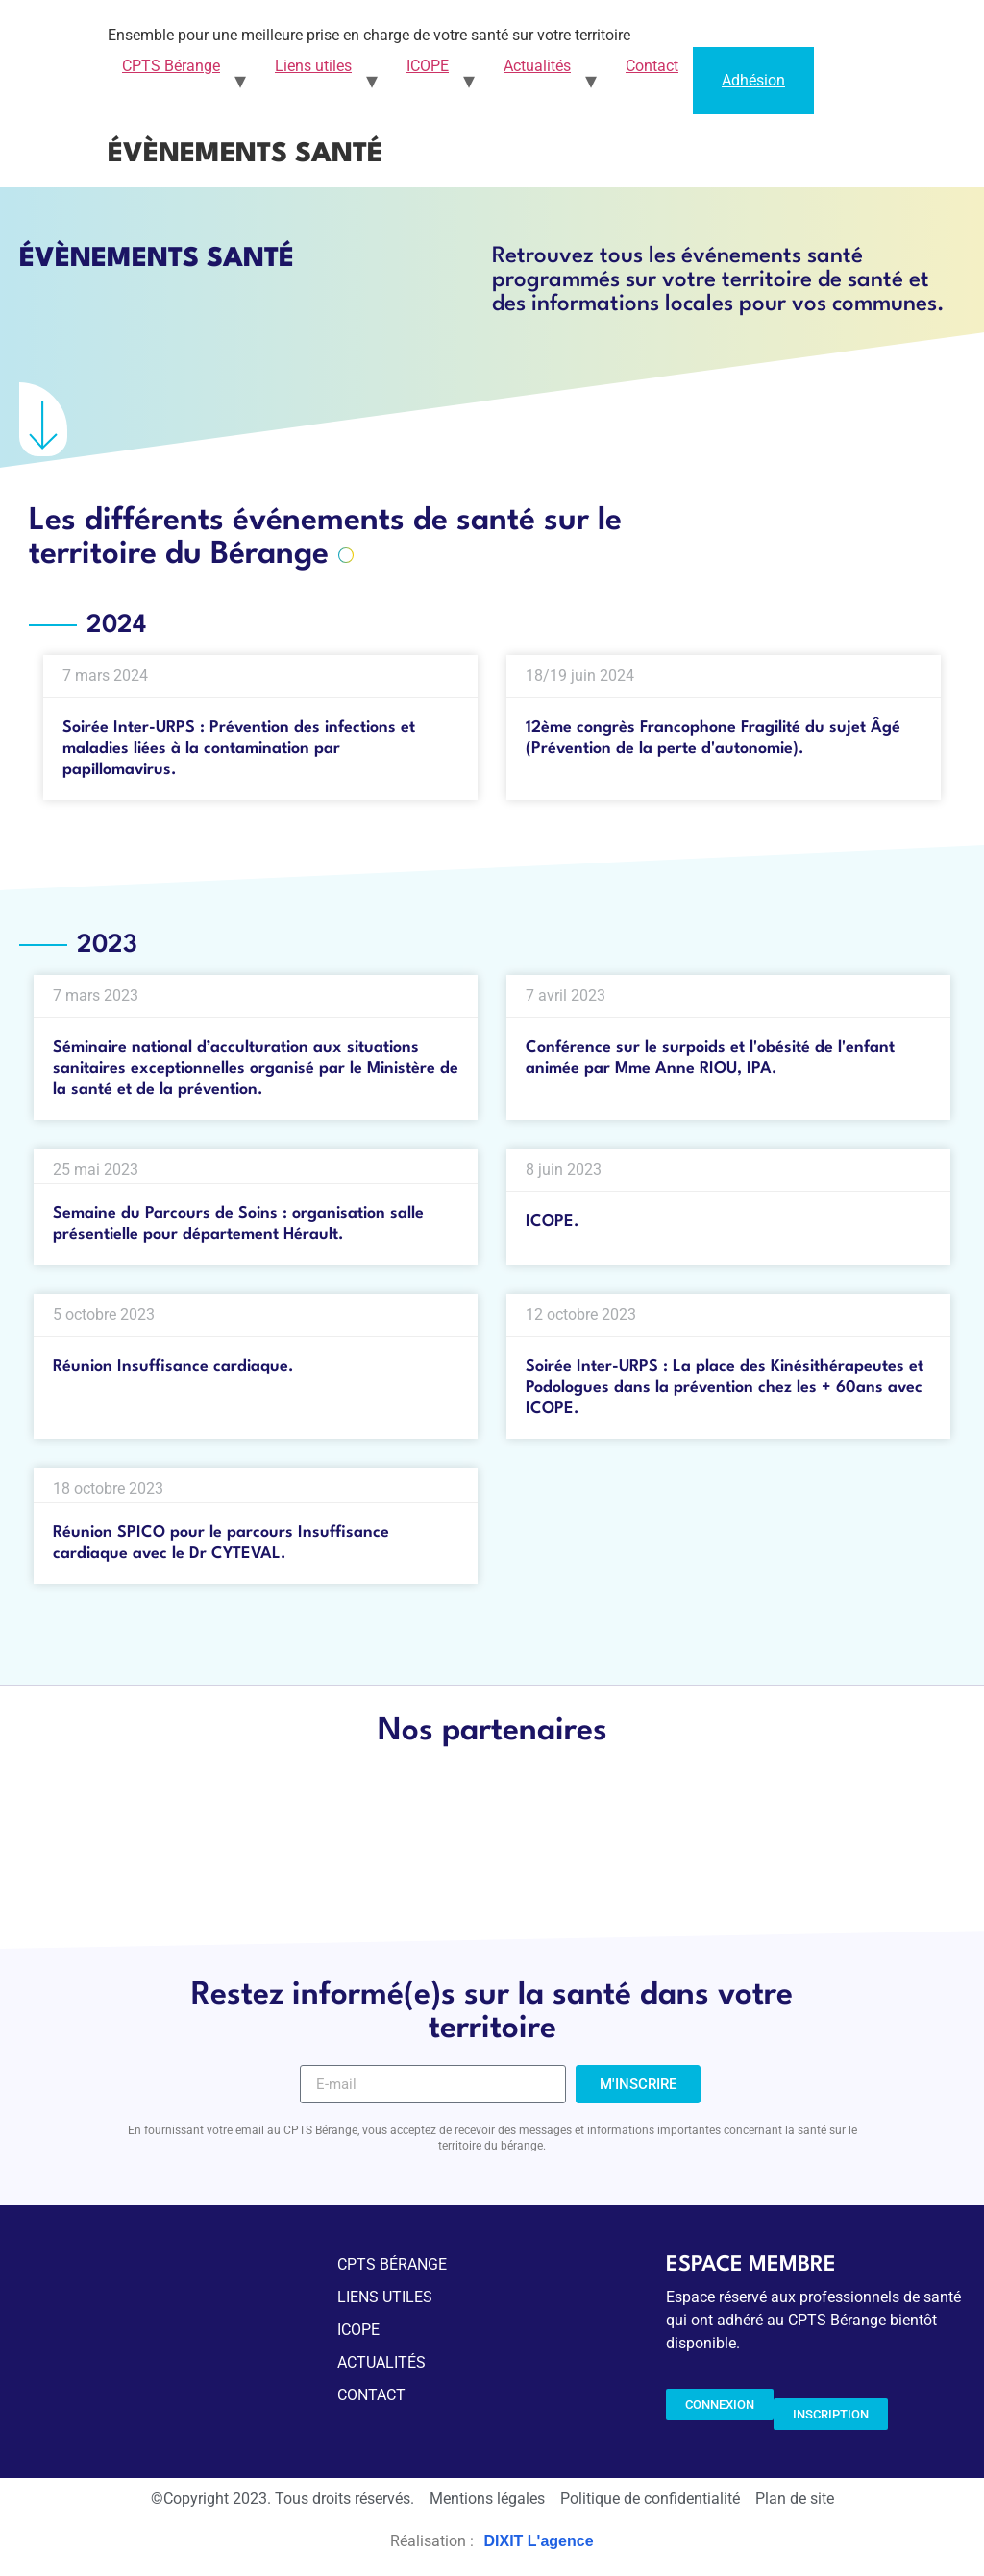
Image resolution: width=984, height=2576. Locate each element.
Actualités (537, 66)
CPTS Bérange (171, 66)
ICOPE (427, 66)
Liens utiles (313, 66)
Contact (652, 66)
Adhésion (753, 80)
